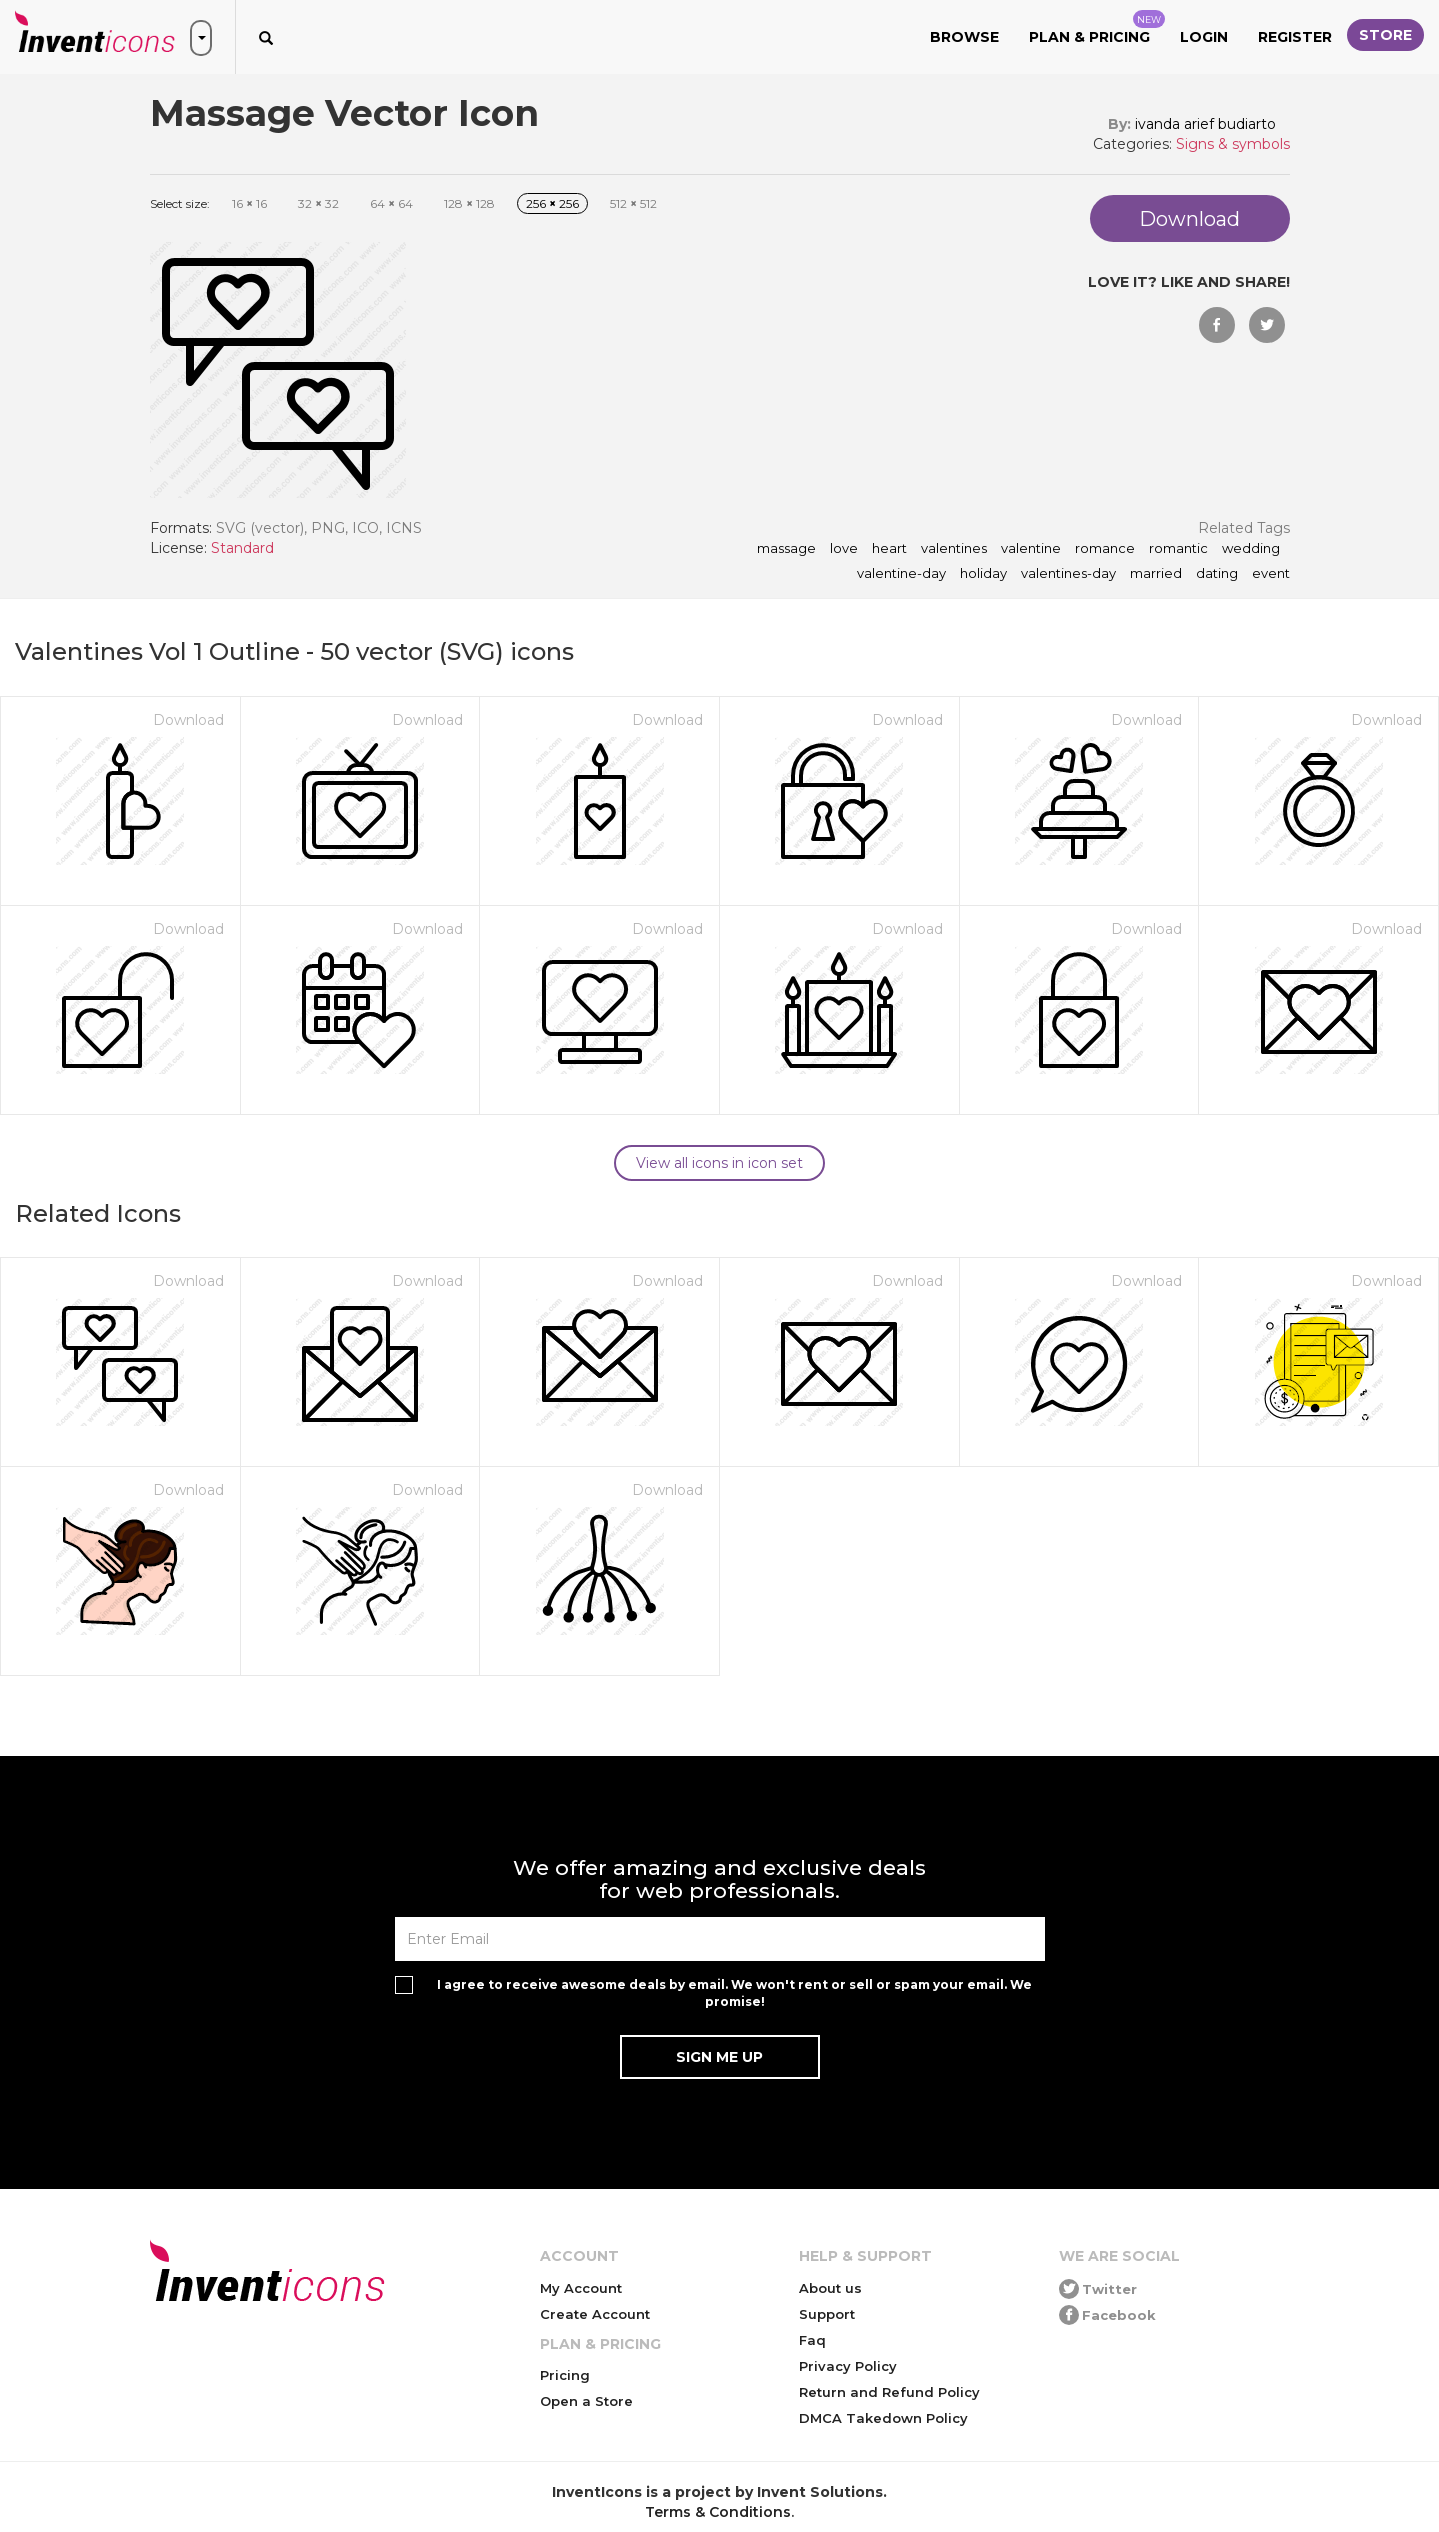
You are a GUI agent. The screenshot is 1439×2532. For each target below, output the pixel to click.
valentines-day (1068, 574)
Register (1295, 37)
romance (1105, 549)
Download (188, 720)
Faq (812, 2340)
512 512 (633, 203)
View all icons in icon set (719, 1163)
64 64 (391, 203)
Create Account (595, 2314)
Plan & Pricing (1097, 28)
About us (830, 2288)
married (1156, 574)
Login (1204, 37)
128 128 (469, 203)
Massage (786, 549)
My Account (581, 2288)
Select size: (180, 203)
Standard (242, 548)
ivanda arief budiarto (1205, 124)
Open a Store (586, 2401)
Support (827, 2314)
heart (889, 549)
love (844, 549)
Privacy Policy (848, 2366)
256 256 (552, 203)
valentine (1031, 549)
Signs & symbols (1233, 144)
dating (1217, 574)
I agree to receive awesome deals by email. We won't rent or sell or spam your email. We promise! (734, 1993)
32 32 (318, 203)
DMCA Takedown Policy (883, 2418)
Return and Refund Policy (889, 2392)
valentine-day (901, 574)
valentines (954, 549)
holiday (983, 574)
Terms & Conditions (718, 2512)
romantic (1178, 549)
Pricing (565, 2375)
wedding (1251, 549)
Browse (964, 37)
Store (1385, 35)
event (1271, 574)
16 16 (249, 203)
